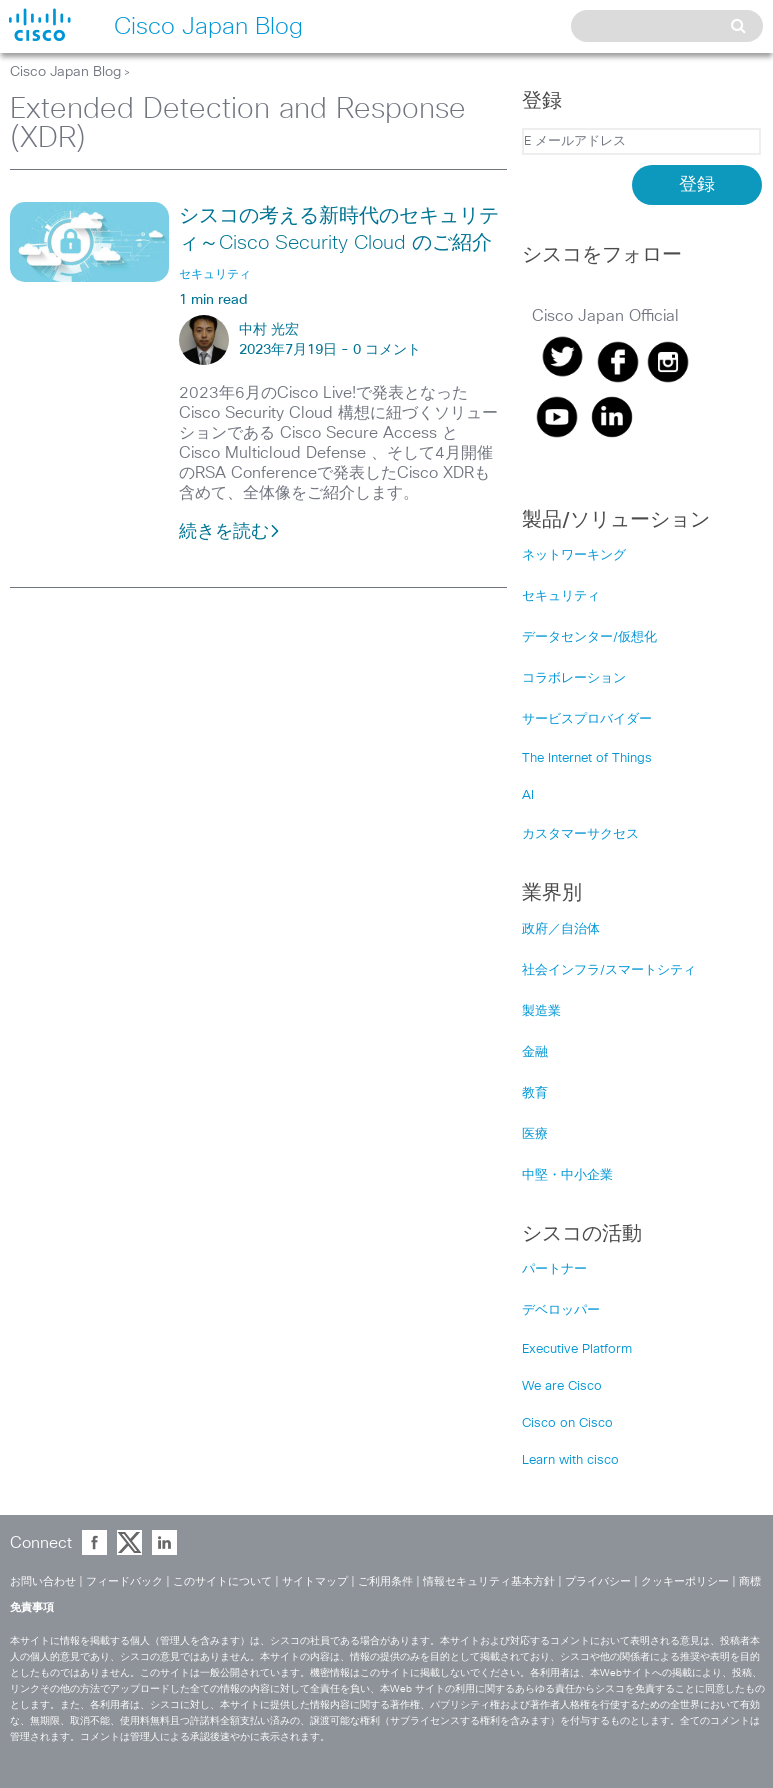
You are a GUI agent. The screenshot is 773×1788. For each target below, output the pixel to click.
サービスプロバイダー (587, 719)
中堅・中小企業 (567, 1175)
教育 (535, 1093)
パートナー (554, 1269)
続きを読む (230, 532)
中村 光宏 (269, 330)
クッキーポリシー (685, 1581)
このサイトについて (222, 1581)
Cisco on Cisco (567, 1423)
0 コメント (387, 350)
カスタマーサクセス (580, 834)
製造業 (541, 1011)
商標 (750, 1581)
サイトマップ (315, 1581)
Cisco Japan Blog (65, 72)
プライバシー (598, 1581)
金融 (535, 1052)
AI (528, 795)
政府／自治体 (561, 929)
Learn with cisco (570, 1460)
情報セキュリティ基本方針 (489, 1581)
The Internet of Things (587, 758)
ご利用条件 (385, 1581)
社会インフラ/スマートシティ (609, 970)
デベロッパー (561, 1310)
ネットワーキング (574, 555)
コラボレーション (574, 678)
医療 (535, 1134)
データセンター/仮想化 (589, 637)
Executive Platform (577, 1349)
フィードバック (124, 1581)
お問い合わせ (43, 1581)
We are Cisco (562, 1386)
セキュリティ (561, 596)
